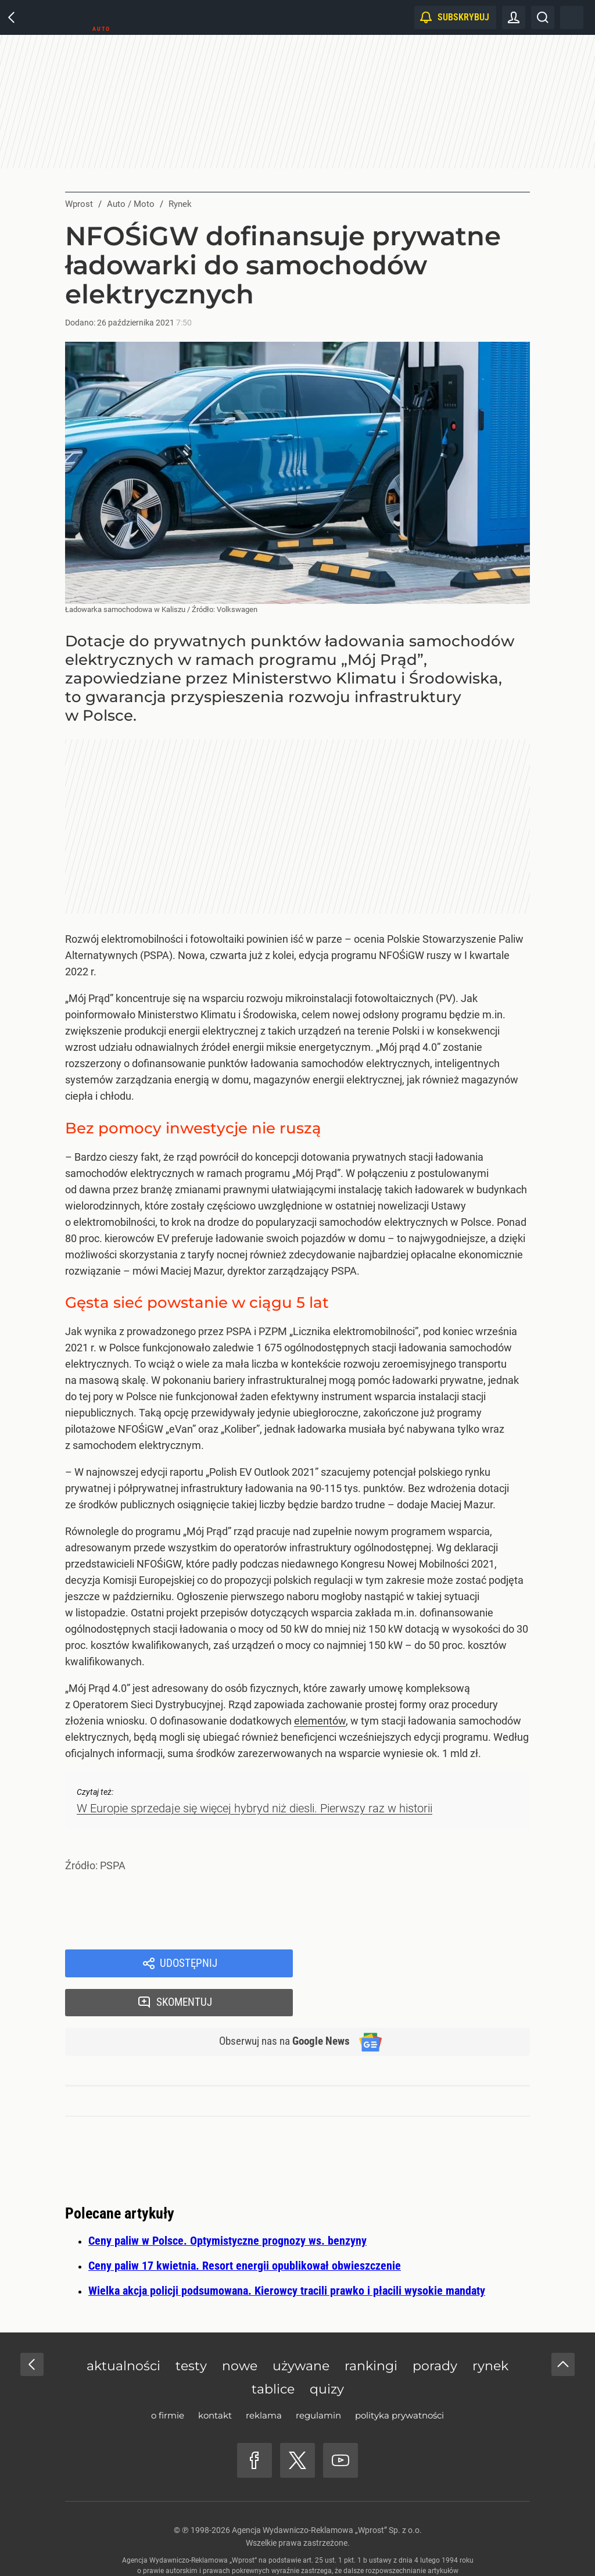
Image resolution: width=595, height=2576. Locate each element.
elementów (320, 1721)
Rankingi (371, 2329)
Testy (191, 2329)
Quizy (327, 2352)
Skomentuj (426, 1964)
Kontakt (215, 2378)
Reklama (264, 2378)
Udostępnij (188, 1964)
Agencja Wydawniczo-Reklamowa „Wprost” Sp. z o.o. (327, 2493)
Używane (301, 2329)
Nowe (239, 2329)
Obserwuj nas (279, 2005)
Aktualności (123, 2329)
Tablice (273, 2352)
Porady (435, 2329)
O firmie (167, 2378)
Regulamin (318, 2378)
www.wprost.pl (315, 2545)
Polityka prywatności (399, 2378)
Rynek (490, 2329)
